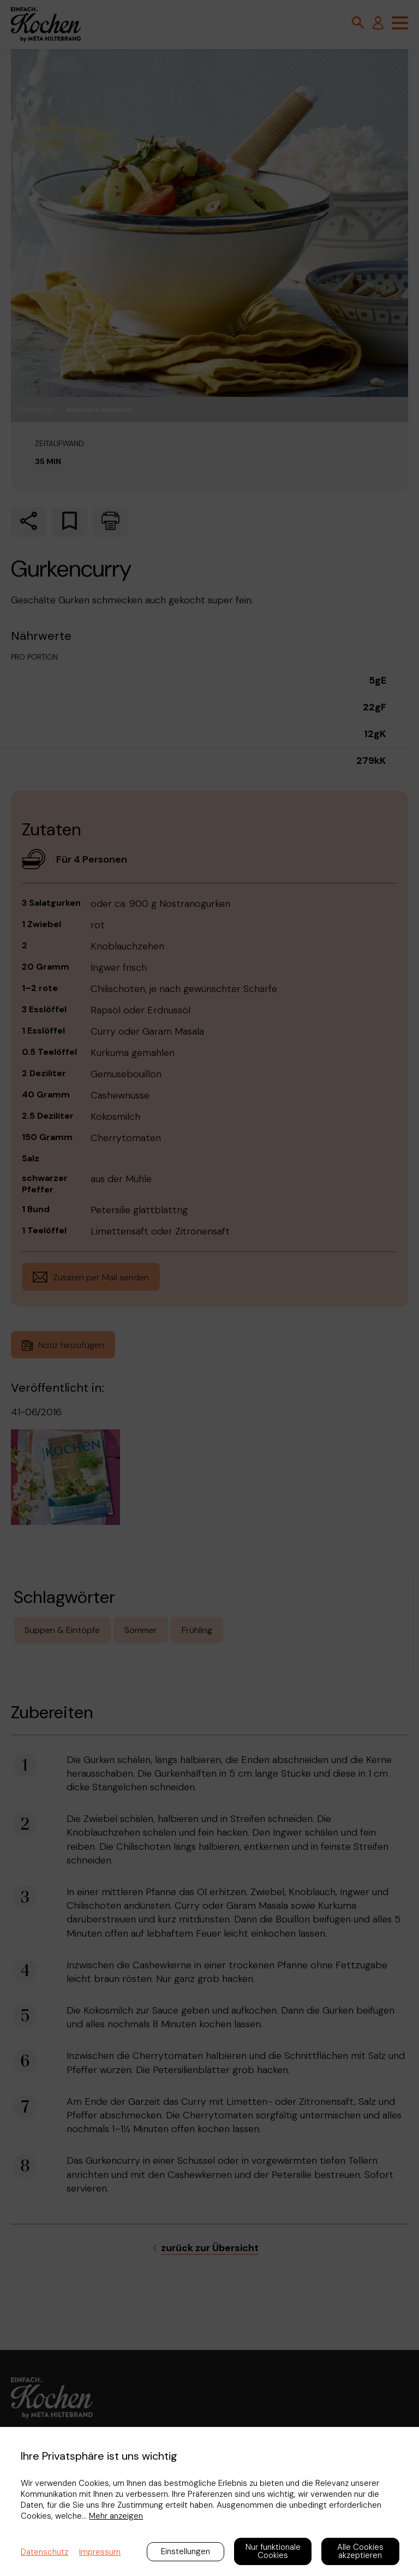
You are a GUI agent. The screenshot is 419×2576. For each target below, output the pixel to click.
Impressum (100, 2552)
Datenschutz (44, 2552)
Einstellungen (185, 2551)
